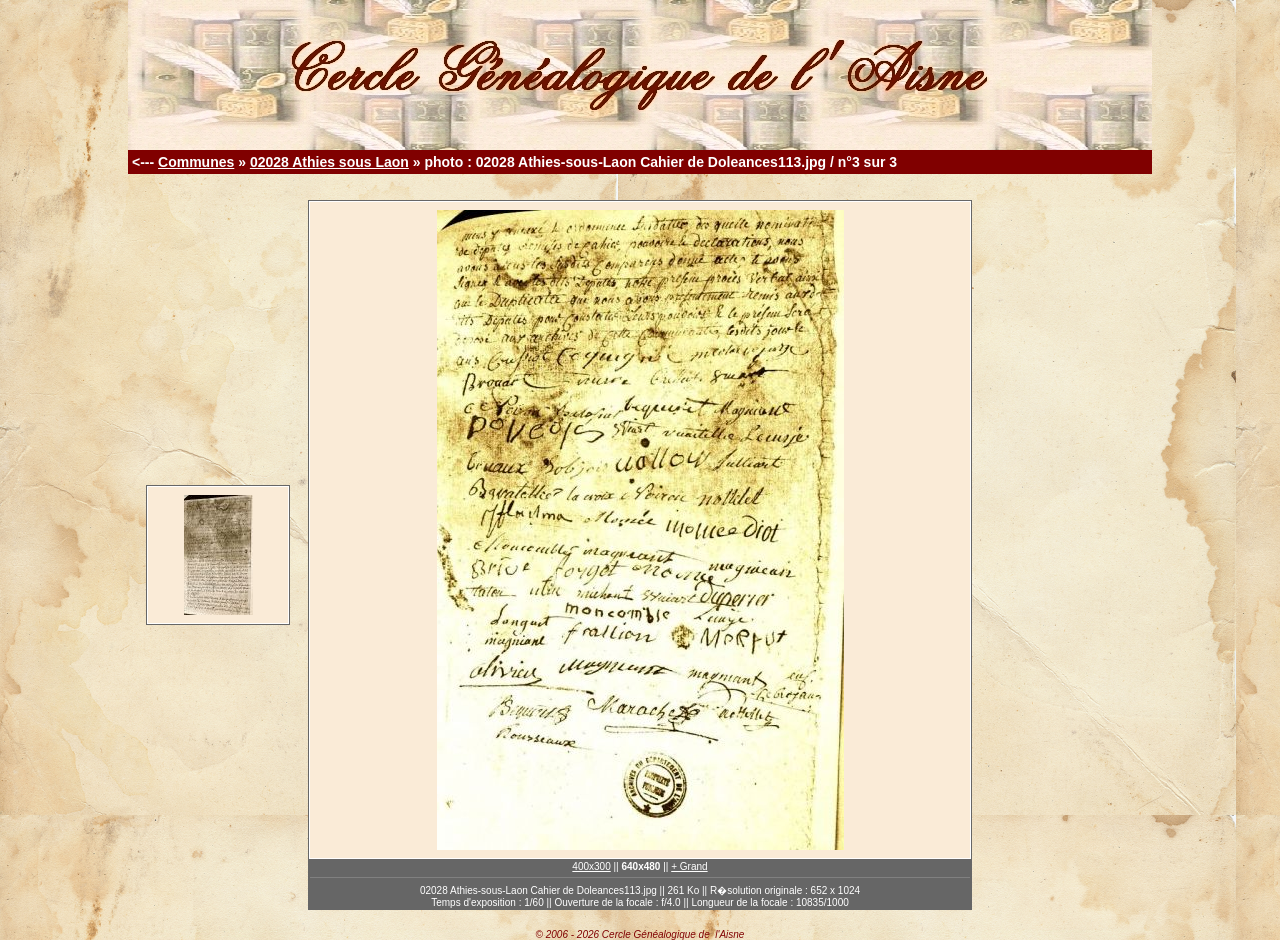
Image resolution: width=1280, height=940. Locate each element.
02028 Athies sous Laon (329, 162)
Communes (196, 162)
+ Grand (689, 866)
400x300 (591, 866)
